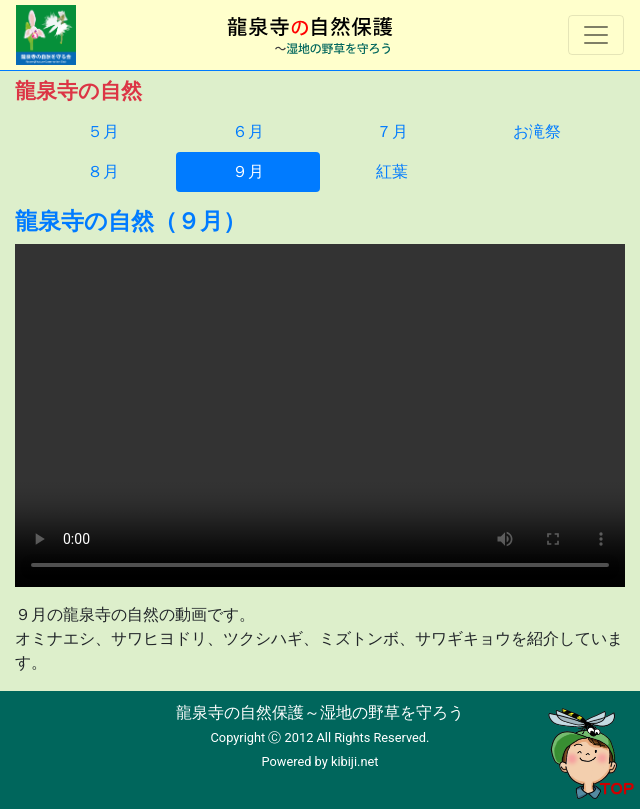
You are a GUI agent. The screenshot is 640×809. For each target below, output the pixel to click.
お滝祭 (537, 131)
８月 (103, 171)
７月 (392, 131)
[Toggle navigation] (596, 35)
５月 (103, 131)
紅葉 (392, 171)
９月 (248, 171)
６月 (248, 131)
